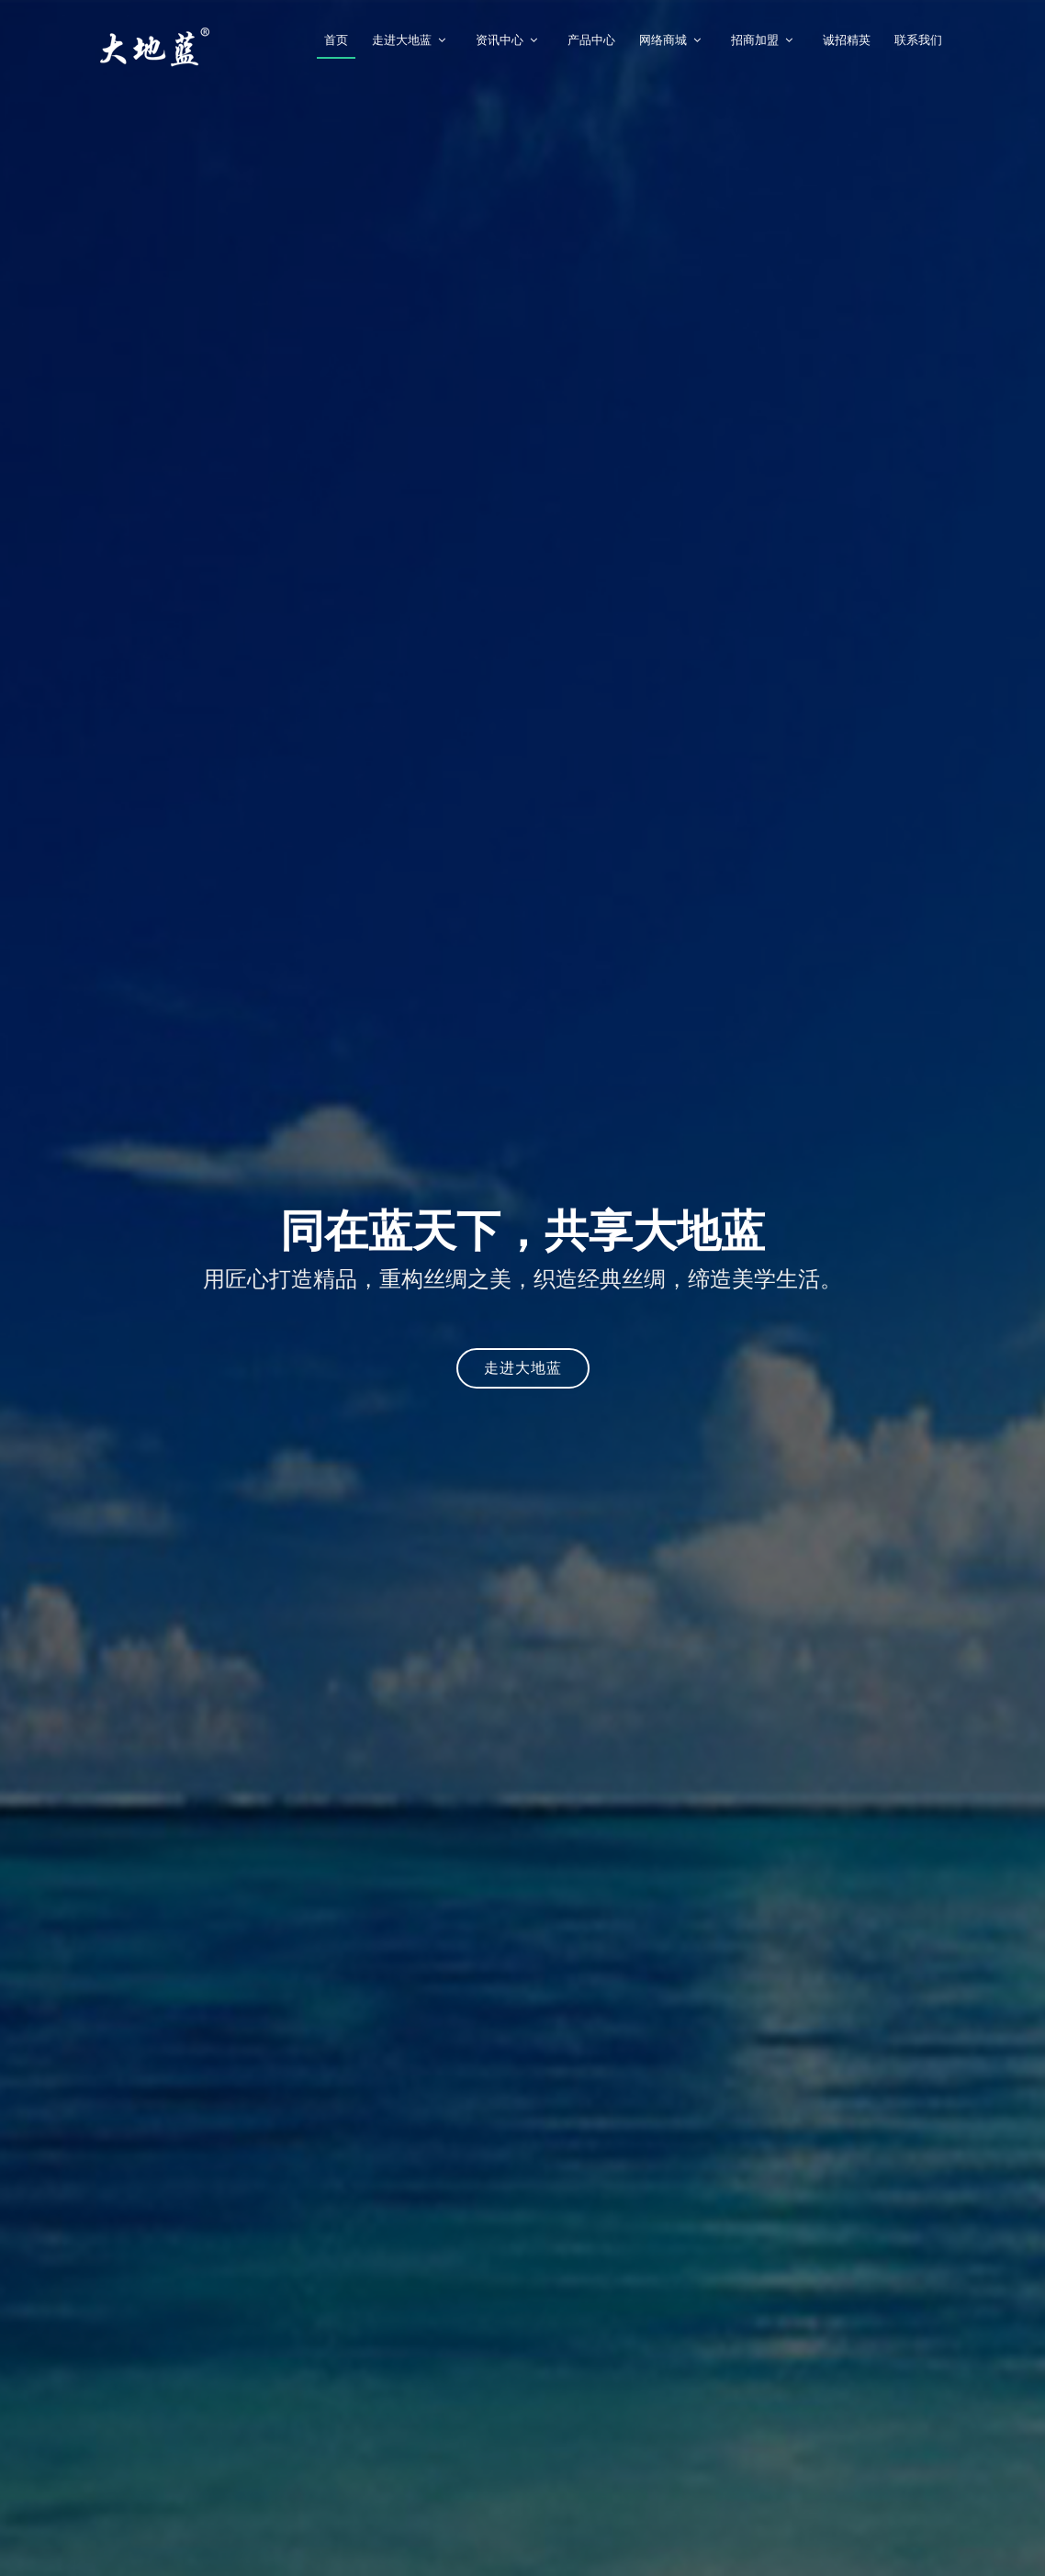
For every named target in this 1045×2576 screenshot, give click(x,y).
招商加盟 (755, 40)
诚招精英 (847, 40)
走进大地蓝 (402, 40)
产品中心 (591, 40)
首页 (336, 40)
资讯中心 (499, 40)
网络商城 (663, 40)
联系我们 (918, 40)
